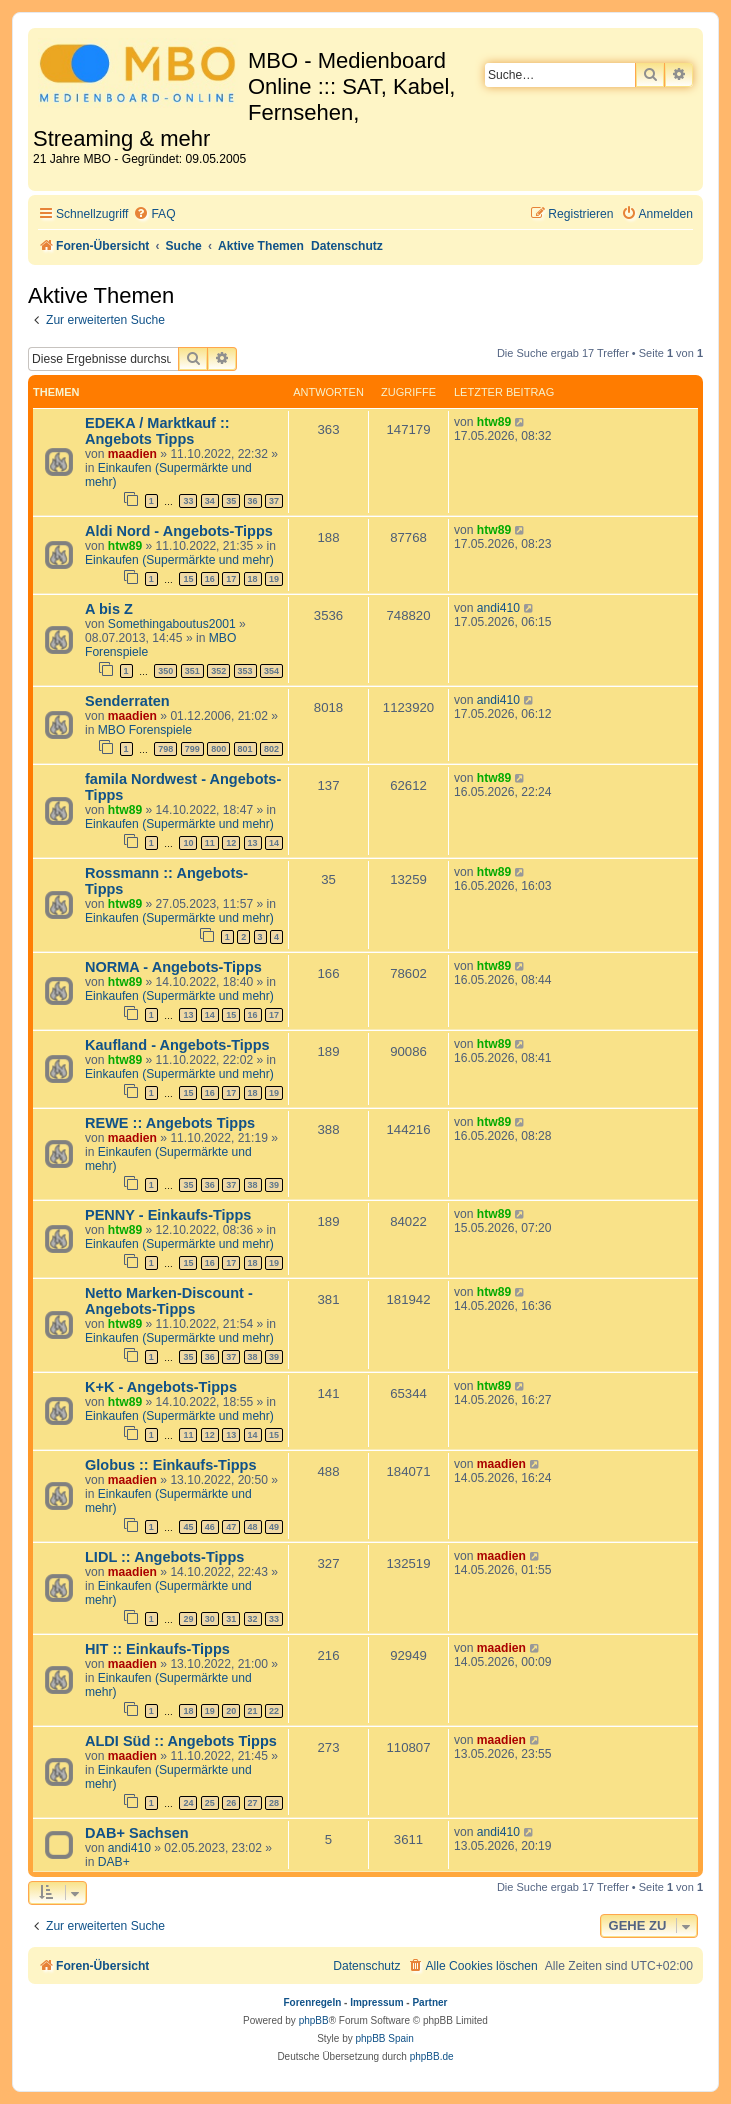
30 (210, 1619)
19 (274, 579)
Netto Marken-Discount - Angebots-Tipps (169, 1301)
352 (218, 671)
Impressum (376, 2002)
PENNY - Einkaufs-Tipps (168, 1215)
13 (253, 843)
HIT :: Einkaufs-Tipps (157, 1649)
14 (274, 843)
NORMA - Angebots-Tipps (173, 967)
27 (253, 1803)
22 (274, 1711)
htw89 (494, 422)
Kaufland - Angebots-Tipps (177, 1045)
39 (274, 1185)
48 (253, 1527)
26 (231, 1803)
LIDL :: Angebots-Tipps (164, 1557)
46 (210, 1527)
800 (218, 749)
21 (253, 1711)
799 (192, 749)
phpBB (314, 2020)
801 (245, 749)
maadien (132, 454)
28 (274, 1803)
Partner (429, 2002)
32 (253, 1619)
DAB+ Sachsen (137, 1833)
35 (231, 501)
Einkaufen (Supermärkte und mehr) (179, 560)
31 (231, 1619)
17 (231, 579)
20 (231, 1711)
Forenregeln (313, 2002)
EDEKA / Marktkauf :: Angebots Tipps (157, 431)
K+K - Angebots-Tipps (161, 1387)
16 (210, 579)
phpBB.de (432, 2056)
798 (165, 749)
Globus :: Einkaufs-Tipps (171, 1465)
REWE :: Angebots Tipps (170, 1123)
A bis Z (109, 609)
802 (271, 749)
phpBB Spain (384, 2038)
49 (274, 1527)
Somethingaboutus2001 (172, 624)
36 (253, 501)
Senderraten (127, 701)
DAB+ (114, 1862)
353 (245, 671)
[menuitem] (154, 214)
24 (188, 1803)
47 (231, 1527)
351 (192, 671)
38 (253, 1185)
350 (165, 671)
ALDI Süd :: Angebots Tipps (181, 1741)
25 (210, 1803)
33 (188, 501)
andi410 (498, 608)
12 (231, 843)
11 (210, 843)
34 (210, 501)
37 (274, 501)
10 (188, 843)
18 (253, 579)
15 (188, 579)
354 (271, 671)
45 (188, 1527)
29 (188, 1619)
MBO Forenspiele (145, 730)
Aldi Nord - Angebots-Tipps (179, 531)
